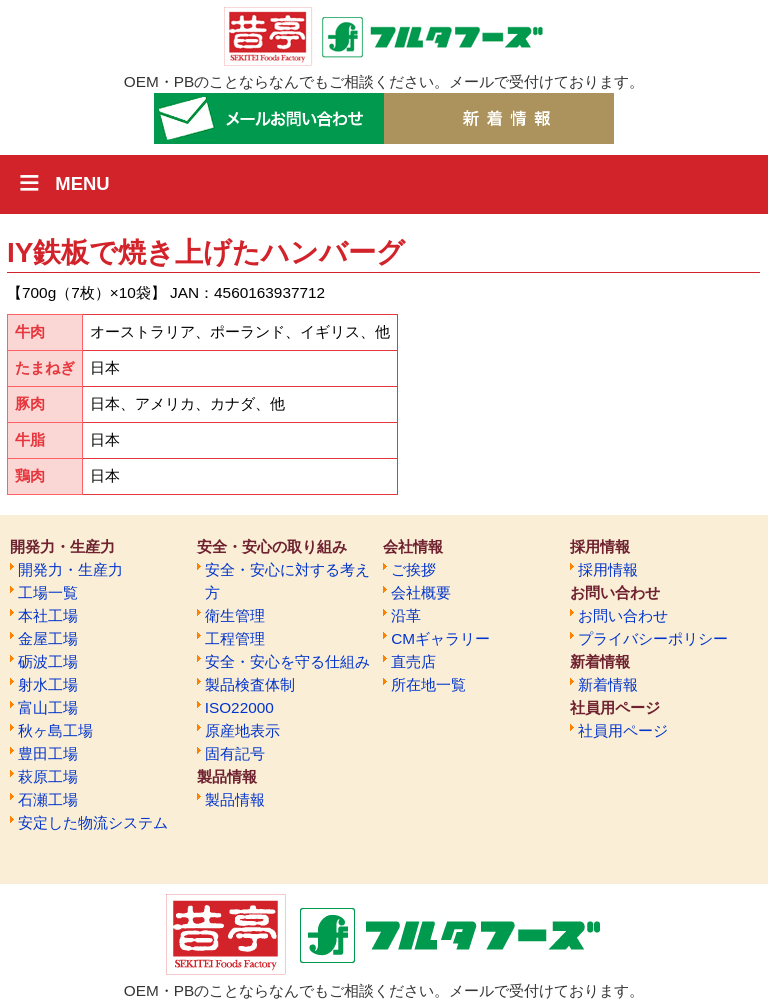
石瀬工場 (48, 799)
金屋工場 (48, 638)
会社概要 (421, 592)
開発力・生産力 (70, 569)
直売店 (413, 661)
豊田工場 (48, 753)
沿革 (406, 615)
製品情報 (235, 799)
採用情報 (608, 569)
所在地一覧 (428, 684)
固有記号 (235, 753)
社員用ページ (623, 730)
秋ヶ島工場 (55, 730)
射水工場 (48, 684)
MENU (82, 183)
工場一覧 (48, 592)
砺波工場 (48, 661)
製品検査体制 (250, 684)
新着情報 (608, 684)
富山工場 (48, 707)
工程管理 (235, 638)
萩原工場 (48, 776)
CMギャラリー (440, 638)
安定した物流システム (93, 822)
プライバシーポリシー (653, 638)
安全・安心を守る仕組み (287, 661)
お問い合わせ (623, 615)
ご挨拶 (413, 569)
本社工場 (48, 615)
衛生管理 (235, 615)
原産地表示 (242, 730)
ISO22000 (239, 707)
